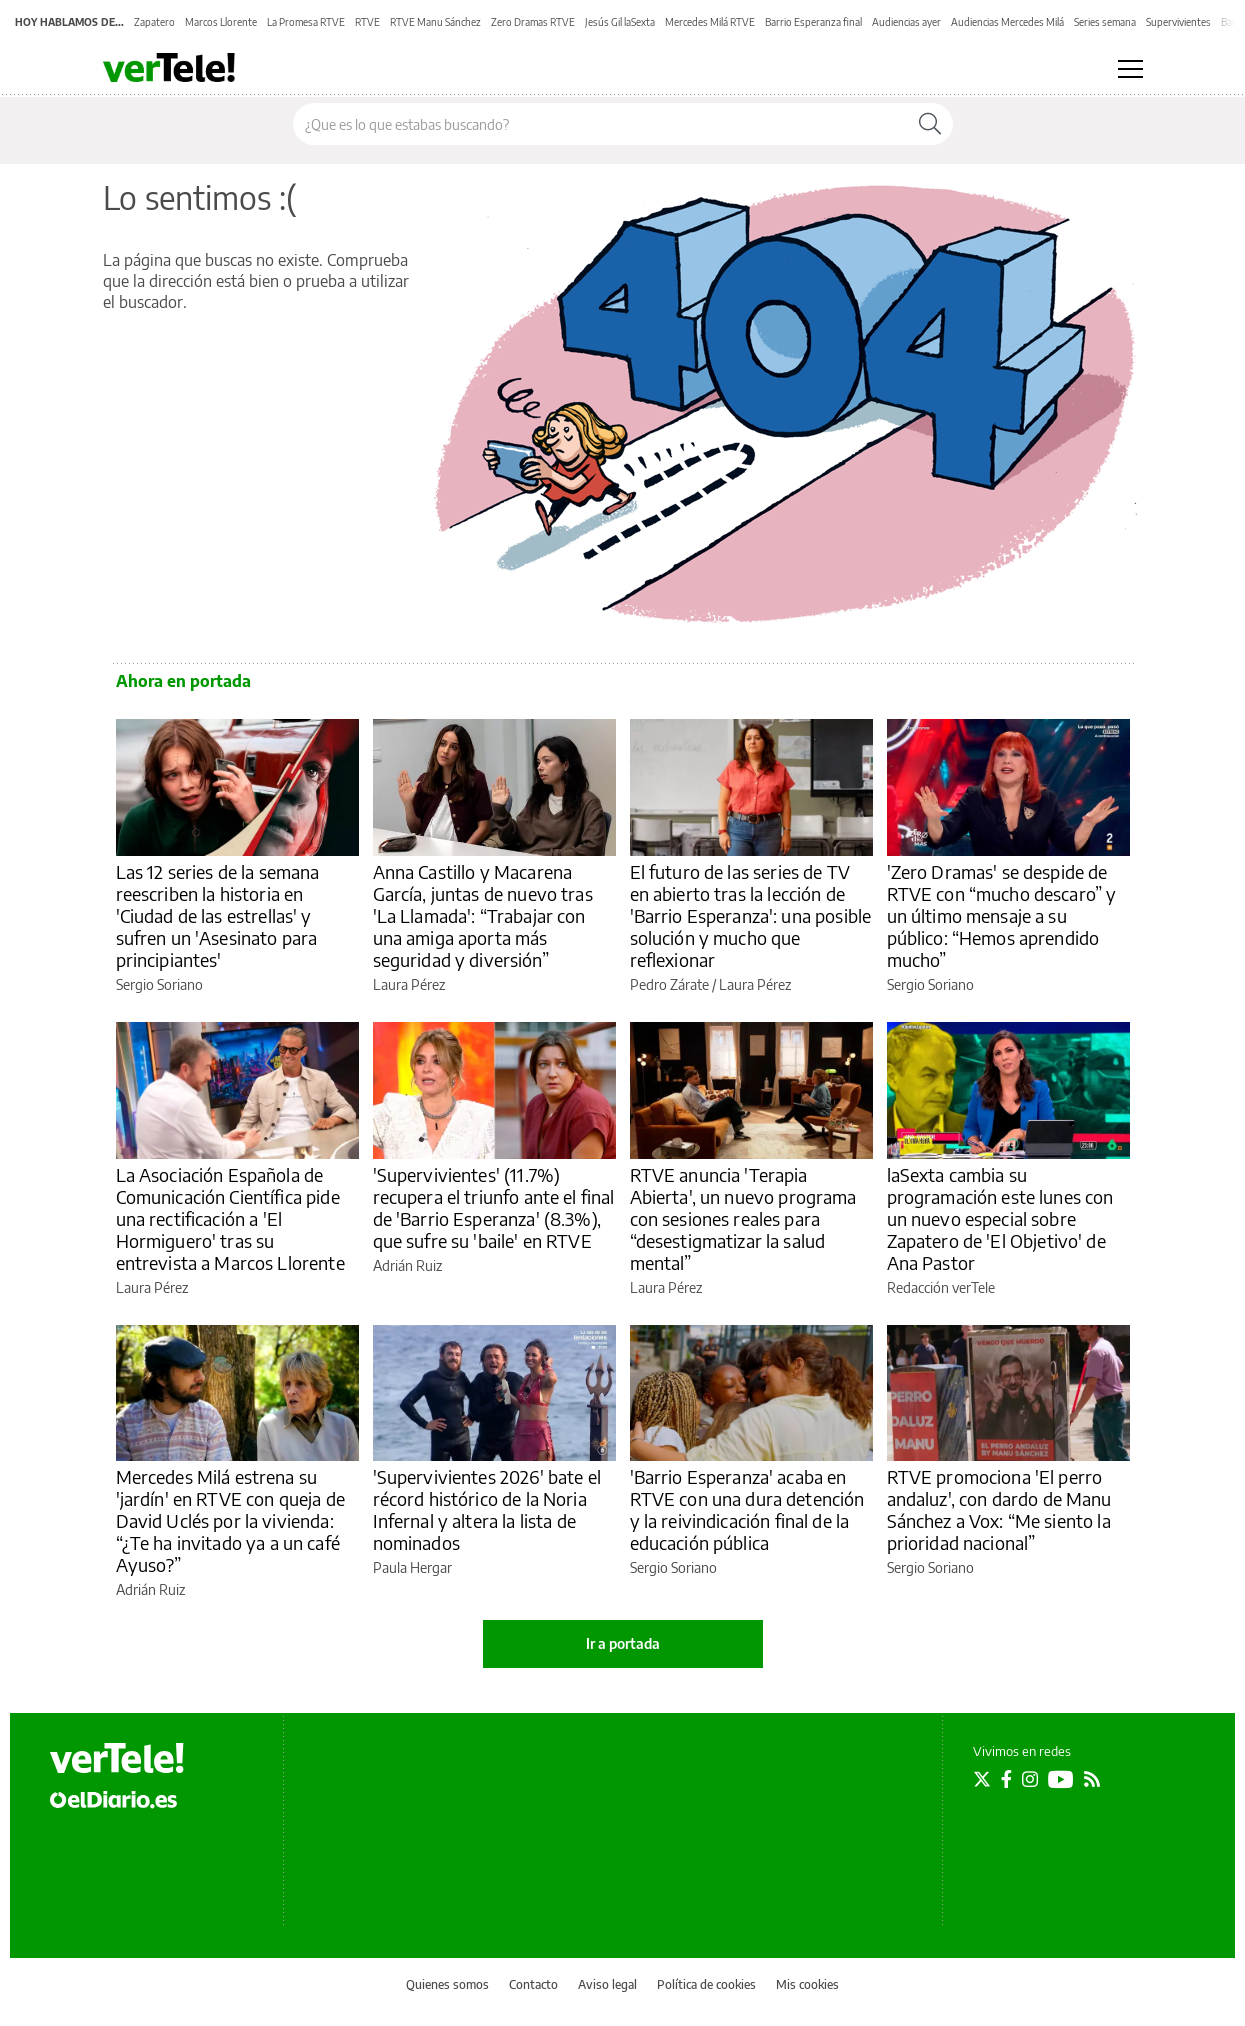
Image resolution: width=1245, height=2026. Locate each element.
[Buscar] (930, 124)
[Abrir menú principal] (1130, 69)
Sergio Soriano (159, 984)
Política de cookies (706, 1984)
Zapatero (154, 22)
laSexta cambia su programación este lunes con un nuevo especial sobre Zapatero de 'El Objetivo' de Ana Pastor (1000, 1218)
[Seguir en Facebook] (1006, 1779)
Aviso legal (607, 1984)
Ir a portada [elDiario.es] (623, 1643)
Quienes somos (447, 1984)
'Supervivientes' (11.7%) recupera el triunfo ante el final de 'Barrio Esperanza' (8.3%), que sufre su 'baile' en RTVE (494, 1207)
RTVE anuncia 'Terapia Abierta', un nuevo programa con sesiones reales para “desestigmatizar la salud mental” (743, 1218)
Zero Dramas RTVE (533, 22)
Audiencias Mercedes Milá (1007, 22)
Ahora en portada (183, 681)
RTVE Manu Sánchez (435, 22)
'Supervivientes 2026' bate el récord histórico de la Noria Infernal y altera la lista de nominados (487, 1509)
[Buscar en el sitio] (600, 124)
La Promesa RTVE (306, 22)
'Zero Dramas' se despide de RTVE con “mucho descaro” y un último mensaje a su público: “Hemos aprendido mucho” (1002, 915)
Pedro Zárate (669, 984)
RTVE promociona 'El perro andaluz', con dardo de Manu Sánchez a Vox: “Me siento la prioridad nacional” (999, 1509)
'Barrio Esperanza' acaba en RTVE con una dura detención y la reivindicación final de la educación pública (747, 1509)
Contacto (533, 1984)
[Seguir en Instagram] (1030, 1779)
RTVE (367, 22)
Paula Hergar (412, 1567)
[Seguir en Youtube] (1061, 1779)
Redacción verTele (941, 1287)
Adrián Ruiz (407, 1265)
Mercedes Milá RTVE (710, 22)
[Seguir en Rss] (1092, 1779)
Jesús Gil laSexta (620, 22)
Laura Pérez (409, 984)
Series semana (1105, 22)
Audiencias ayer (906, 22)
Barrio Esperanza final (813, 22)
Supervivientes (1178, 22)
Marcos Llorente (221, 22)
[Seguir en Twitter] (982, 1779)
